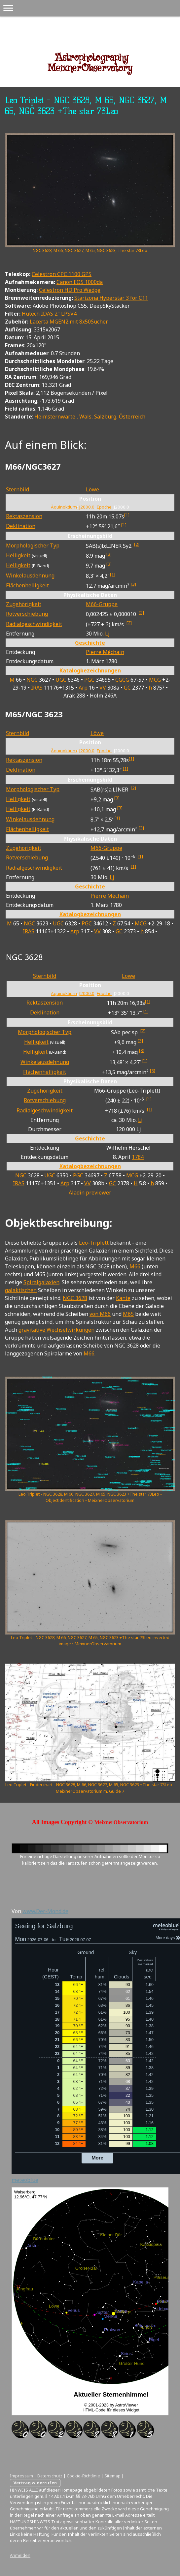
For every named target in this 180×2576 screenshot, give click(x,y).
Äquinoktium (64, 507)
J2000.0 (86, 507)
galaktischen (21, 1290)
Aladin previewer (90, 1192)
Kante (123, 1298)
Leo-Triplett (94, 1242)
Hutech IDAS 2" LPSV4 (49, 313)
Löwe (92, 489)
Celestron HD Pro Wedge (69, 290)
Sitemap (112, 2476)
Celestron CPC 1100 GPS (61, 274)
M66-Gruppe (102, 604)
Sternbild (17, 489)
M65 (128, 1314)
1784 (138, 1157)
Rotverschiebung (27, 613)
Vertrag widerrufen (35, 2483)
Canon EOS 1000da (79, 282)
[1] (126, 515)
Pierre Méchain (105, 652)
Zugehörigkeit (23, 604)
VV (102, 687)
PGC (89, 679)
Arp (83, 687)
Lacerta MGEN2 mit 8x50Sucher (69, 321)
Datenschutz (49, 2476)
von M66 (100, 1314)
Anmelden (20, 2555)
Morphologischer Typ (32, 545)
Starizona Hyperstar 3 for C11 (111, 297)
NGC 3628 (75, 1298)
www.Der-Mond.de (45, 1911)
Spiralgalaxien (41, 1282)
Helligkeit (18, 555)
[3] (109, 554)
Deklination (20, 526)
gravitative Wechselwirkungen (56, 1329)
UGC (60, 679)
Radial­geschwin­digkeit (34, 624)
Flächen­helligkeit (27, 585)
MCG (155, 679)
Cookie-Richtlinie (83, 2476)
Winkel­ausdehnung (30, 575)
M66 (134, 1266)
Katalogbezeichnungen (90, 670)
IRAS (37, 687)
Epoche (104, 507)
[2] (136, 544)
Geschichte (90, 642)
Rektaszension (24, 516)
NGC (32, 679)
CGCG (122, 679)
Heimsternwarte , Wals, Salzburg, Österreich (89, 416)
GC (127, 687)
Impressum (21, 2476)
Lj (107, 633)
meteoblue (25, 2180)
